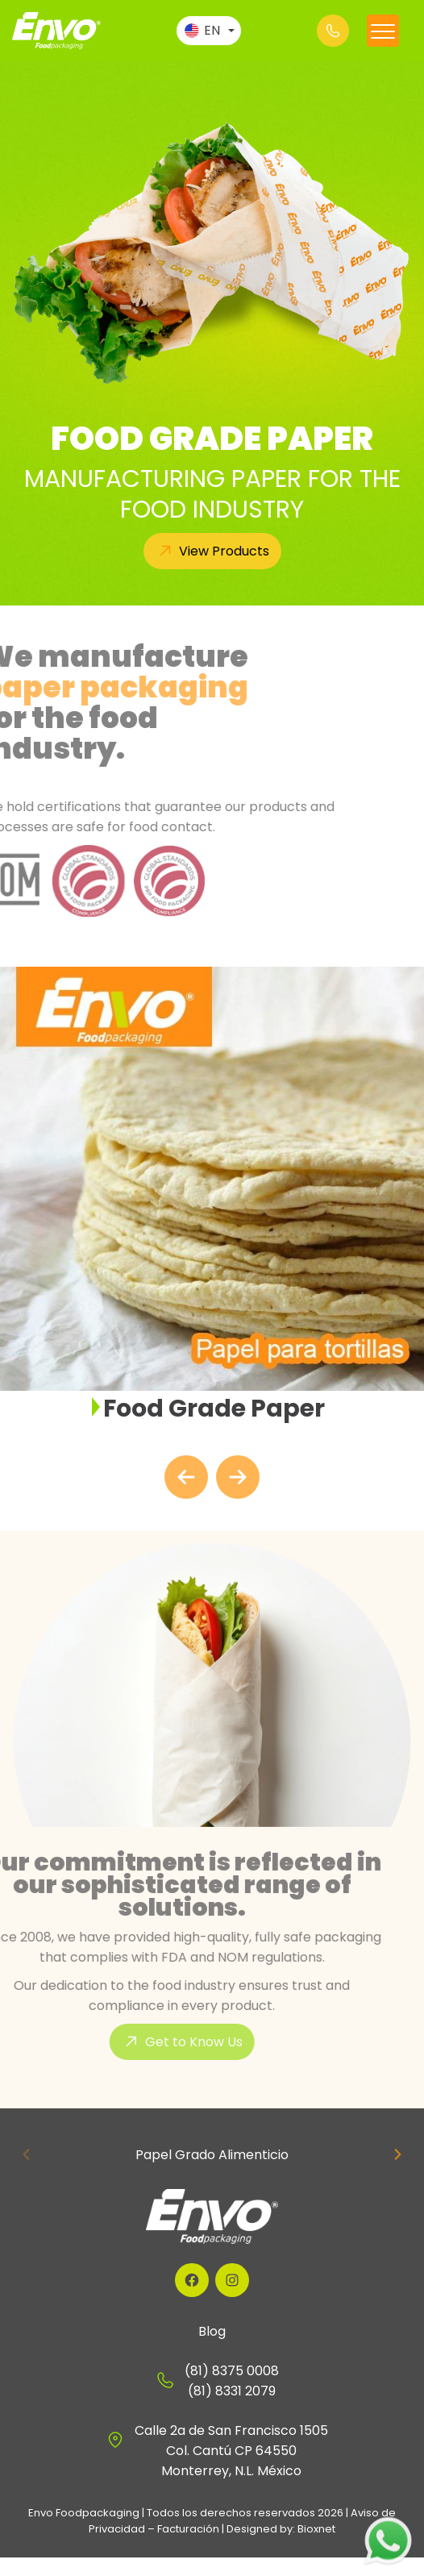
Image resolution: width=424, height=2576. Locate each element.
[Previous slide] (26, 2154)
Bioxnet (316, 2528)
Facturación (188, 2528)
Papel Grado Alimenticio (212, 2154)
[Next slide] (238, 1477)
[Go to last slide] (186, 1477)
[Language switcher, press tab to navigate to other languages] (209, 30)
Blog (212, 2331)
